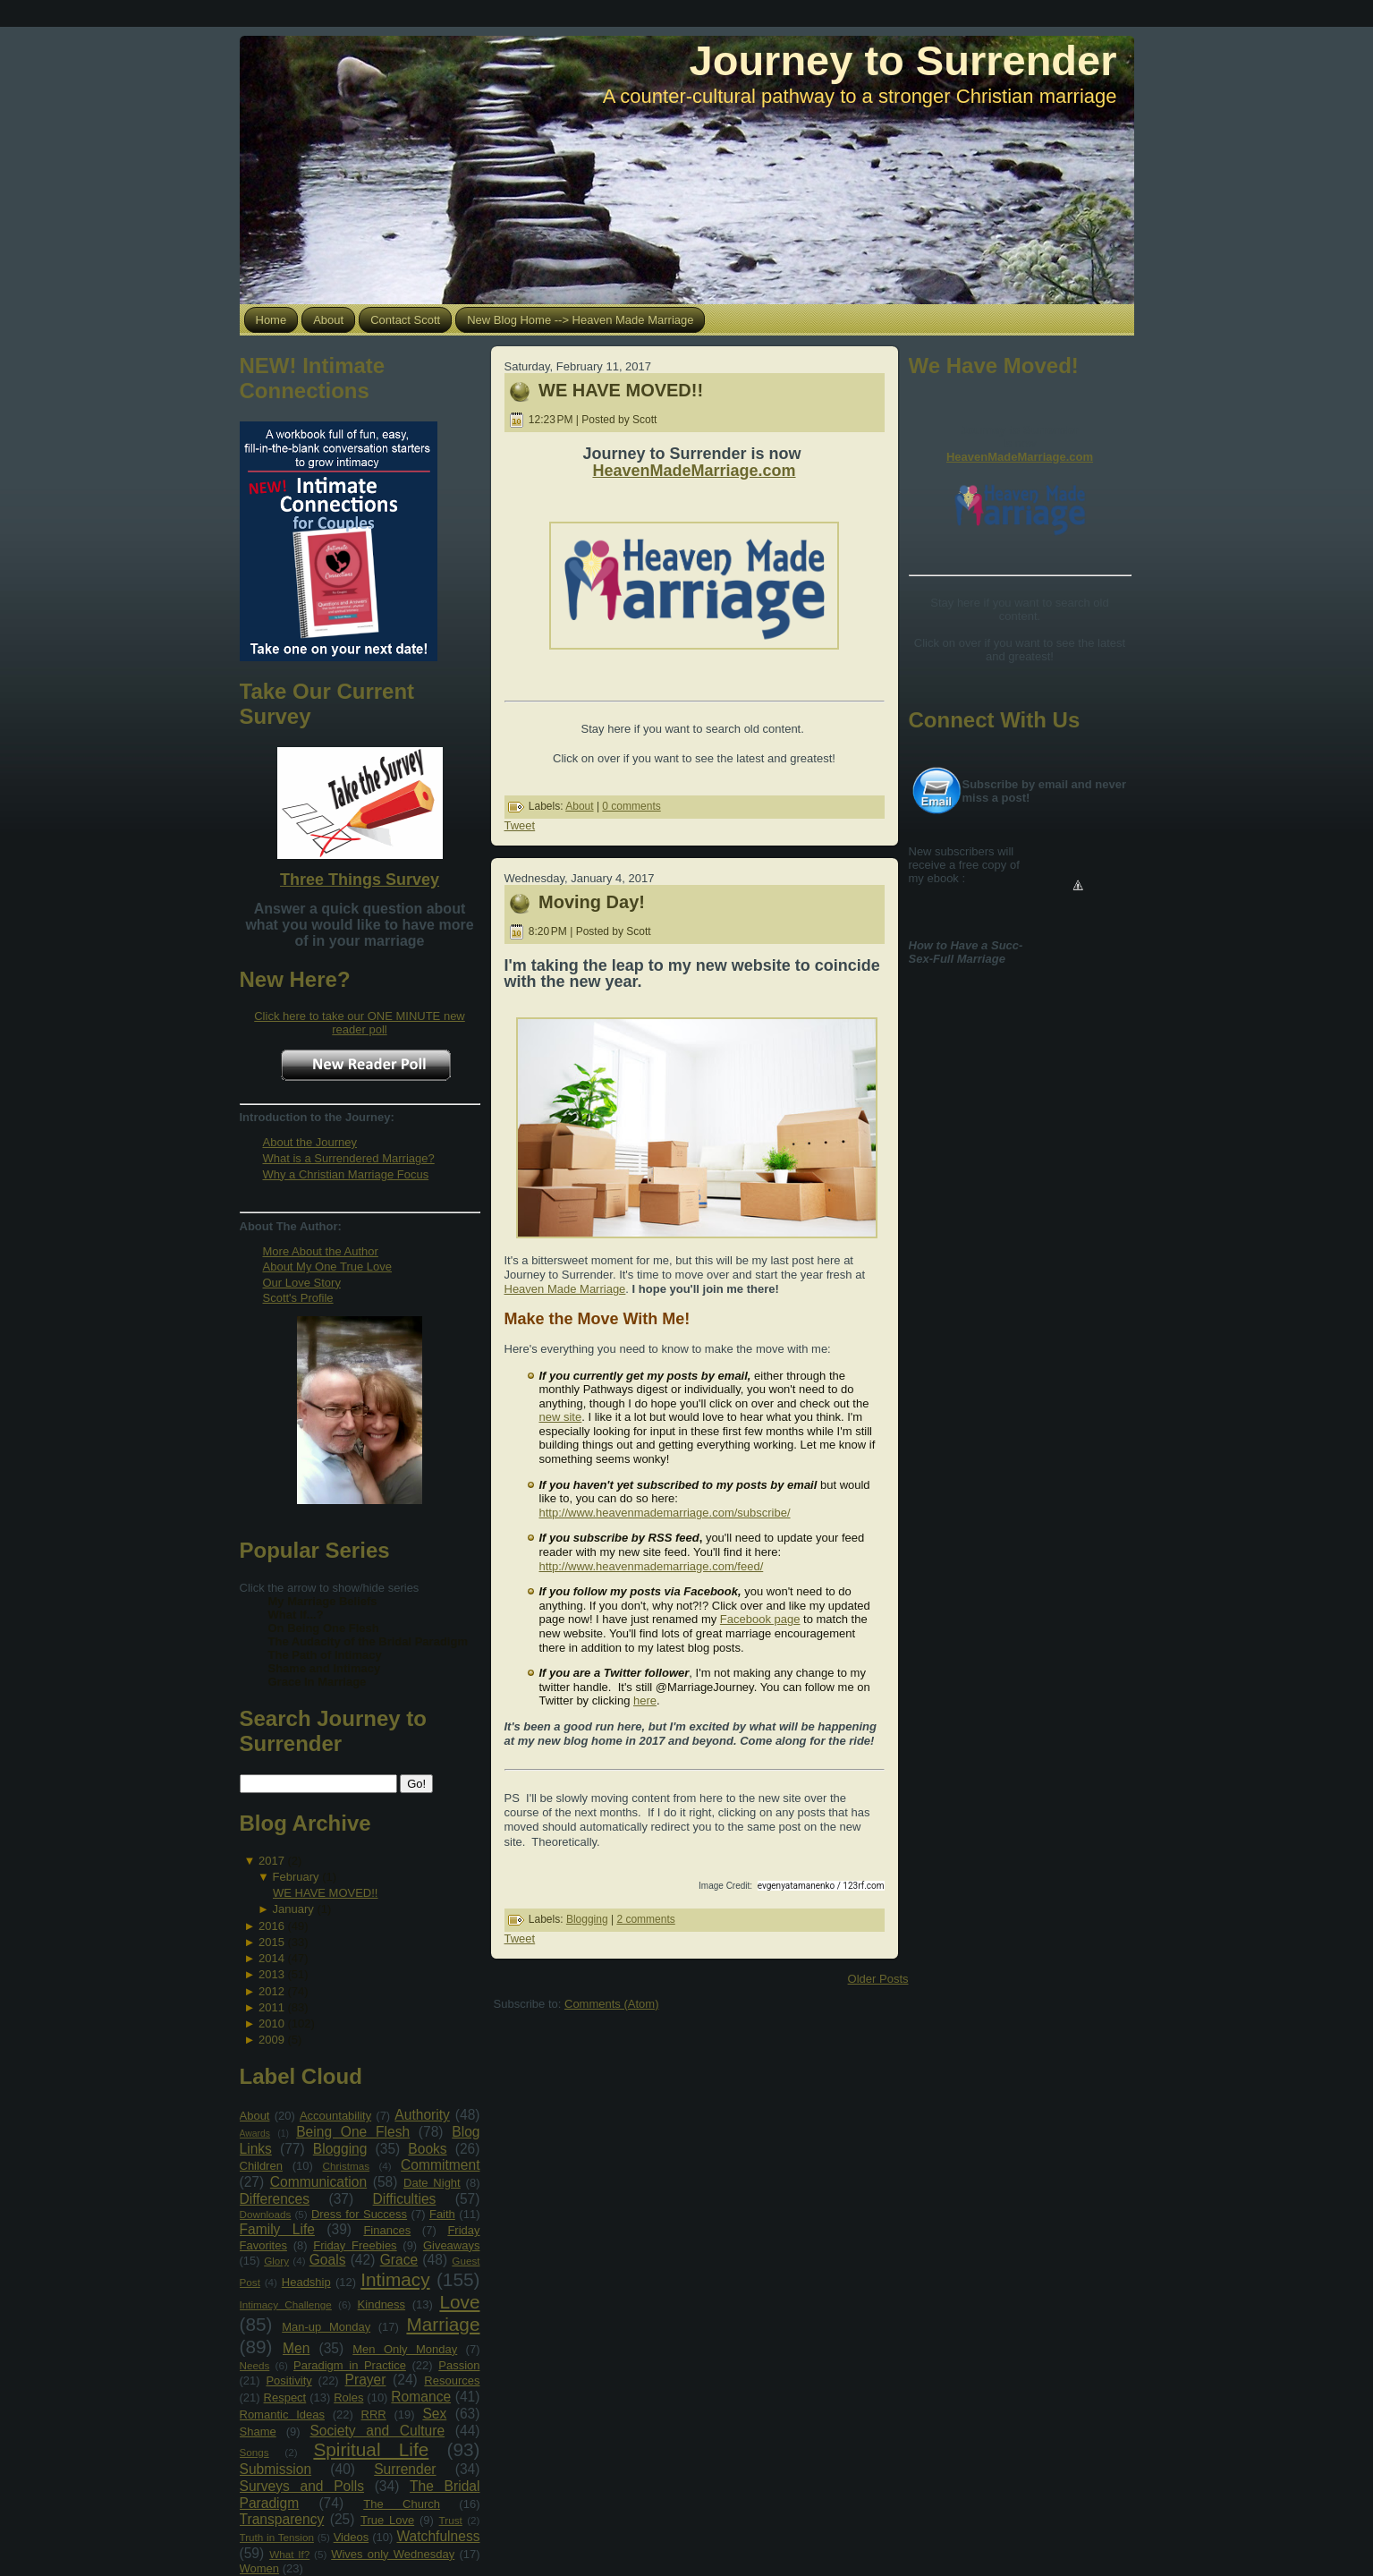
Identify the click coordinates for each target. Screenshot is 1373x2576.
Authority (422, 2114)
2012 (271, 1991)
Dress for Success (359, 2214)
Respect (285, 2397)
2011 (271, 2007)
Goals (327, 2259)
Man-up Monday (326, 2327)
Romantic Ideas (282, 2414)
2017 (271, 1860)
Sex (434, 2413)
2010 (271, 2023)
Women (260, 2568)
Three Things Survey (359, 879)
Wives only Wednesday (392, 2554)
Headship (306, 2282)
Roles (348, 2397)
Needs (255, 2365)
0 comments (631, 806)
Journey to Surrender (903, 60)
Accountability (335, 2115)
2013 (271, 1974)
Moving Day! (591, 902)
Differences (275, 2198)
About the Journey (310, 1142)
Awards (255, 2133)
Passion (458, 2365)
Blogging (340, 2148)
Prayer (365, 2379)
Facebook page (760, 1619)
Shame (258, 2431)
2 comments (645, 1919)
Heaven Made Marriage (565, 1289)
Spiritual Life (370, 2449)
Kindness (381, 2304)
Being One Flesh (353, 2131)
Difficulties (404, 2198)
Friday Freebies (354, 2245)
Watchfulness (437, 2536)
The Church (401, 2504)
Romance (421, 2396)
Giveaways (451, 2245)
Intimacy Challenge (286, 2304)
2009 (271, 2039)
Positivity (288, 2380)
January (293, 1909)
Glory (276, 2260)
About (255, 2115)
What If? (289, 2554)
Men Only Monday (404, 2349)
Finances (387, 2230)
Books (427, 2148)
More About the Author (320, 1251)
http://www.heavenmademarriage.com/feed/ (651, 1566)
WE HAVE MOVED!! (325, 1893)
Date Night (432, 2182)
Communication (318, 2181)
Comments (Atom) (611, 2004)
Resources (451, 2380)
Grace (399, 2259)
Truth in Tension (277, 2537)
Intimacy (394, 2279)
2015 (271, 1942)
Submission (276, 2469)
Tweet (520, 825)
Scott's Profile (298, 1298)
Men (296, 2348)
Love (459, 2301)
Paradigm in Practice (349, 2365)
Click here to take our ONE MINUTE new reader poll (359, 1022)
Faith (442, 2214)
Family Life (277, 2229)
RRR (373, 2414)
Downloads (266, 2214)
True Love (387, 2520)
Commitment (440, 2164)
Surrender (405, 2469)
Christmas (345, 2166)
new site (560, 1417)
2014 (271, 1958)
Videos (351, 2537)
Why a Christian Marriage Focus (346, 1174)
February (296, 1876)
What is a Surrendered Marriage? (349, 1158)
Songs (254, 2452)
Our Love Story (302, 1282)
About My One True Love (328, 1266)
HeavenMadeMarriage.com (693, 471)
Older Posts (878, 1978)
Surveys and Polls (302, 2486)
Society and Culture (377, 2430)
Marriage (442, 2324)
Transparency (282, 2519)
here (645, 1700)
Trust (450, 2520)
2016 (271, 1926)
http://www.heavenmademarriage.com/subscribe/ (665, 1512)
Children (261, 2165)
